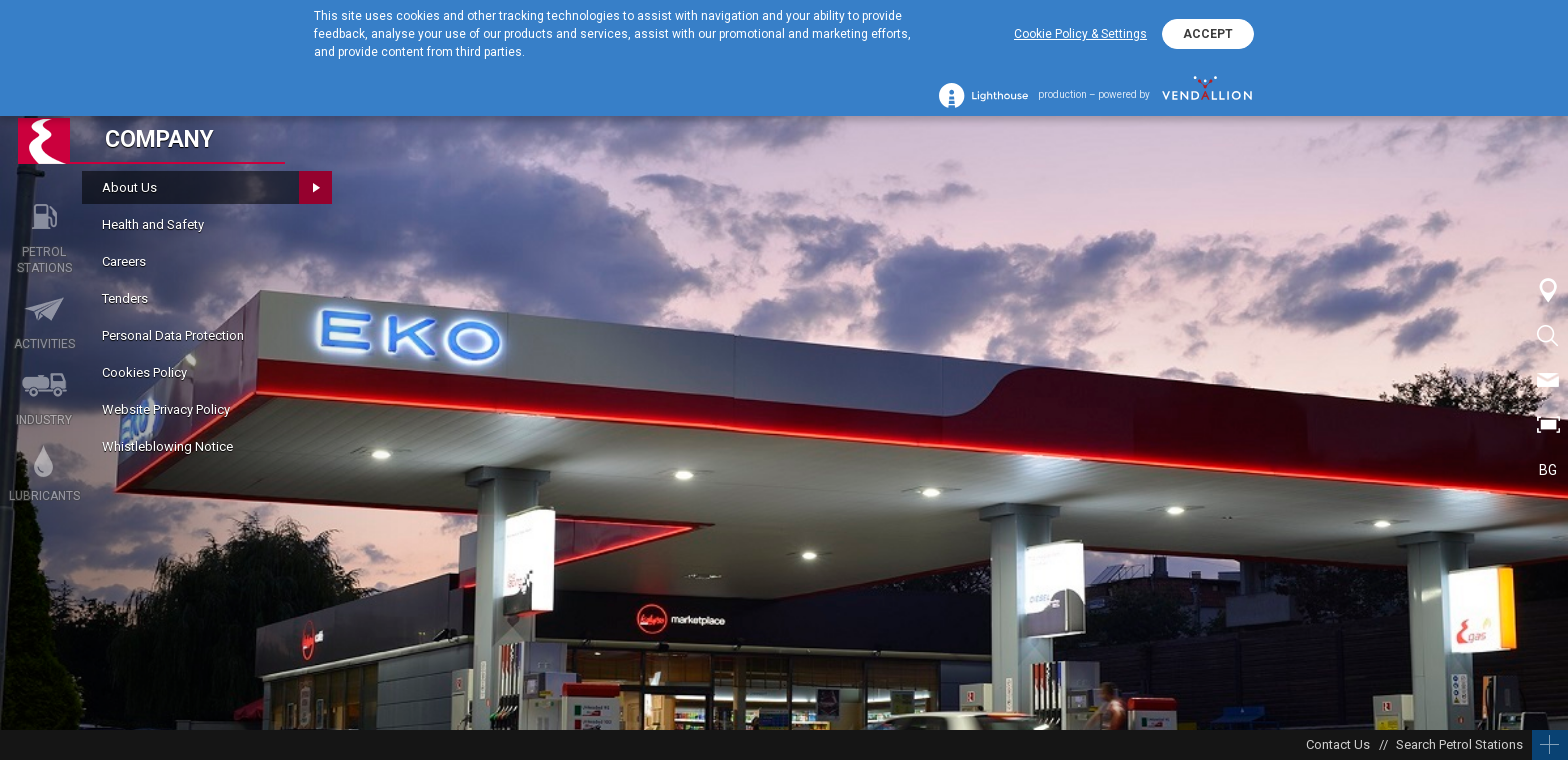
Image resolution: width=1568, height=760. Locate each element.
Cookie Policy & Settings (1080, 34)
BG (1548, 470)
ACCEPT (1208, 34)
